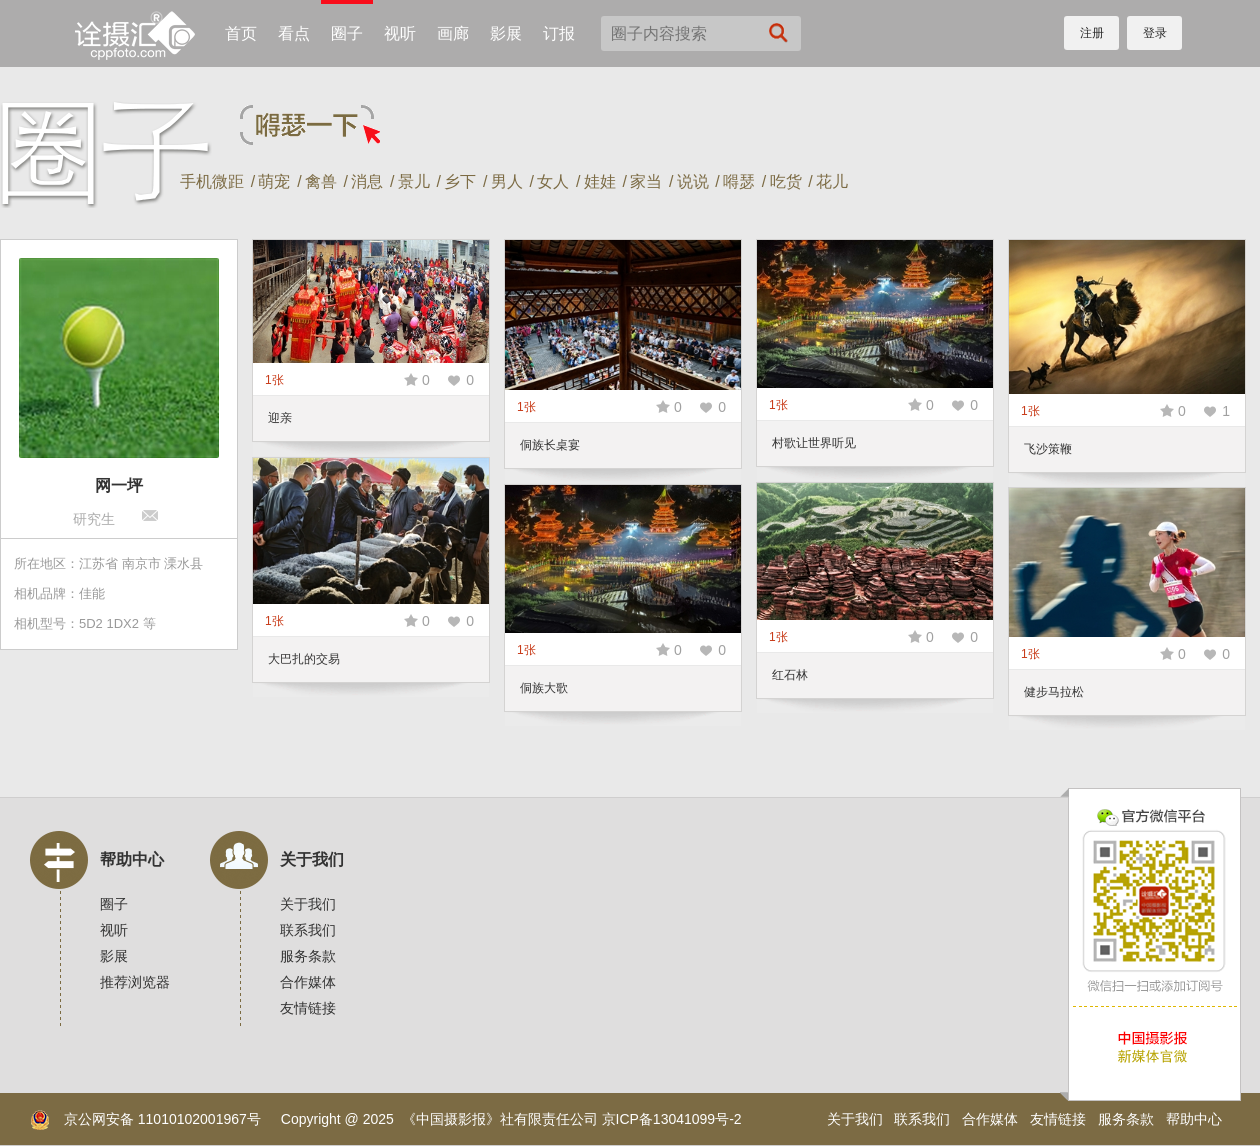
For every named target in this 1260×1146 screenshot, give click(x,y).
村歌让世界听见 (814, 443)
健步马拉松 (1054, 692)
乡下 (460, 181)
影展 (506, 33)
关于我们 (312, 859)
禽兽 (321, 181)
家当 (646, 181)
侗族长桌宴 (550, 445)
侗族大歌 (544, 688)
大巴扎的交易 (304, 659)
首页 (241, 33)
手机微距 (212, 181)
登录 (1155, 33)
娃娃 (600, 181)
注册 (1092, 33)
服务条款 (308, 956)
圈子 (347, 33)
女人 (553, 181)
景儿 (414, 181)
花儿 (832, 181)
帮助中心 (132, 859)
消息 (367, 181)
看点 (294, 33)
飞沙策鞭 (1048, 449)
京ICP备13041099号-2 (672, 1119)
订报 (559, 33)
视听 (400, 33)
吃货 (786, 181)
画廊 (453, 33)
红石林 (790, 675)
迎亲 (280, 418)
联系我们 (308, 930)
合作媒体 (308, 982)
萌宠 (274, 181)
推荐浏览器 (135, 982)
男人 (507, 181)
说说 (693, 181)
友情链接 (308, 1008)
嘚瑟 (739, 181)
